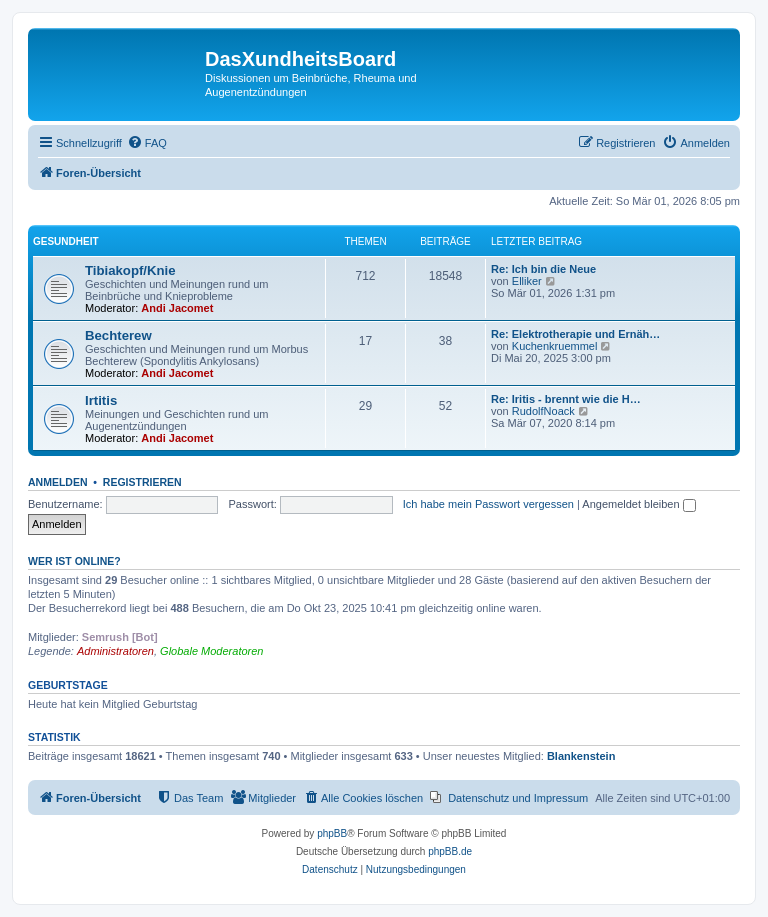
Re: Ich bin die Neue (543, 269)
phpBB (332, 833)
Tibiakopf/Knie (130, 270)
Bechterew (118, 335)
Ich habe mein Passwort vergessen (488, 504)
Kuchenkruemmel (555, 346)
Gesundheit (66, 241)
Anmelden (58, 482)
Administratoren (115, 651)
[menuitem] (147, 143)
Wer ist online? (74, 561)
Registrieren (142, 482)
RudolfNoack (543, 411)
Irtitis (101, 400)
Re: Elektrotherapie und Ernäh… (575, 334)
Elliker (527, 281)
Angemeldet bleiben (638, 504)
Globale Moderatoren (211, 651)
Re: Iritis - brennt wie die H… (566, 399)
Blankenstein (581, 756)
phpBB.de (450, 851)
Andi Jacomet (177, 308)
